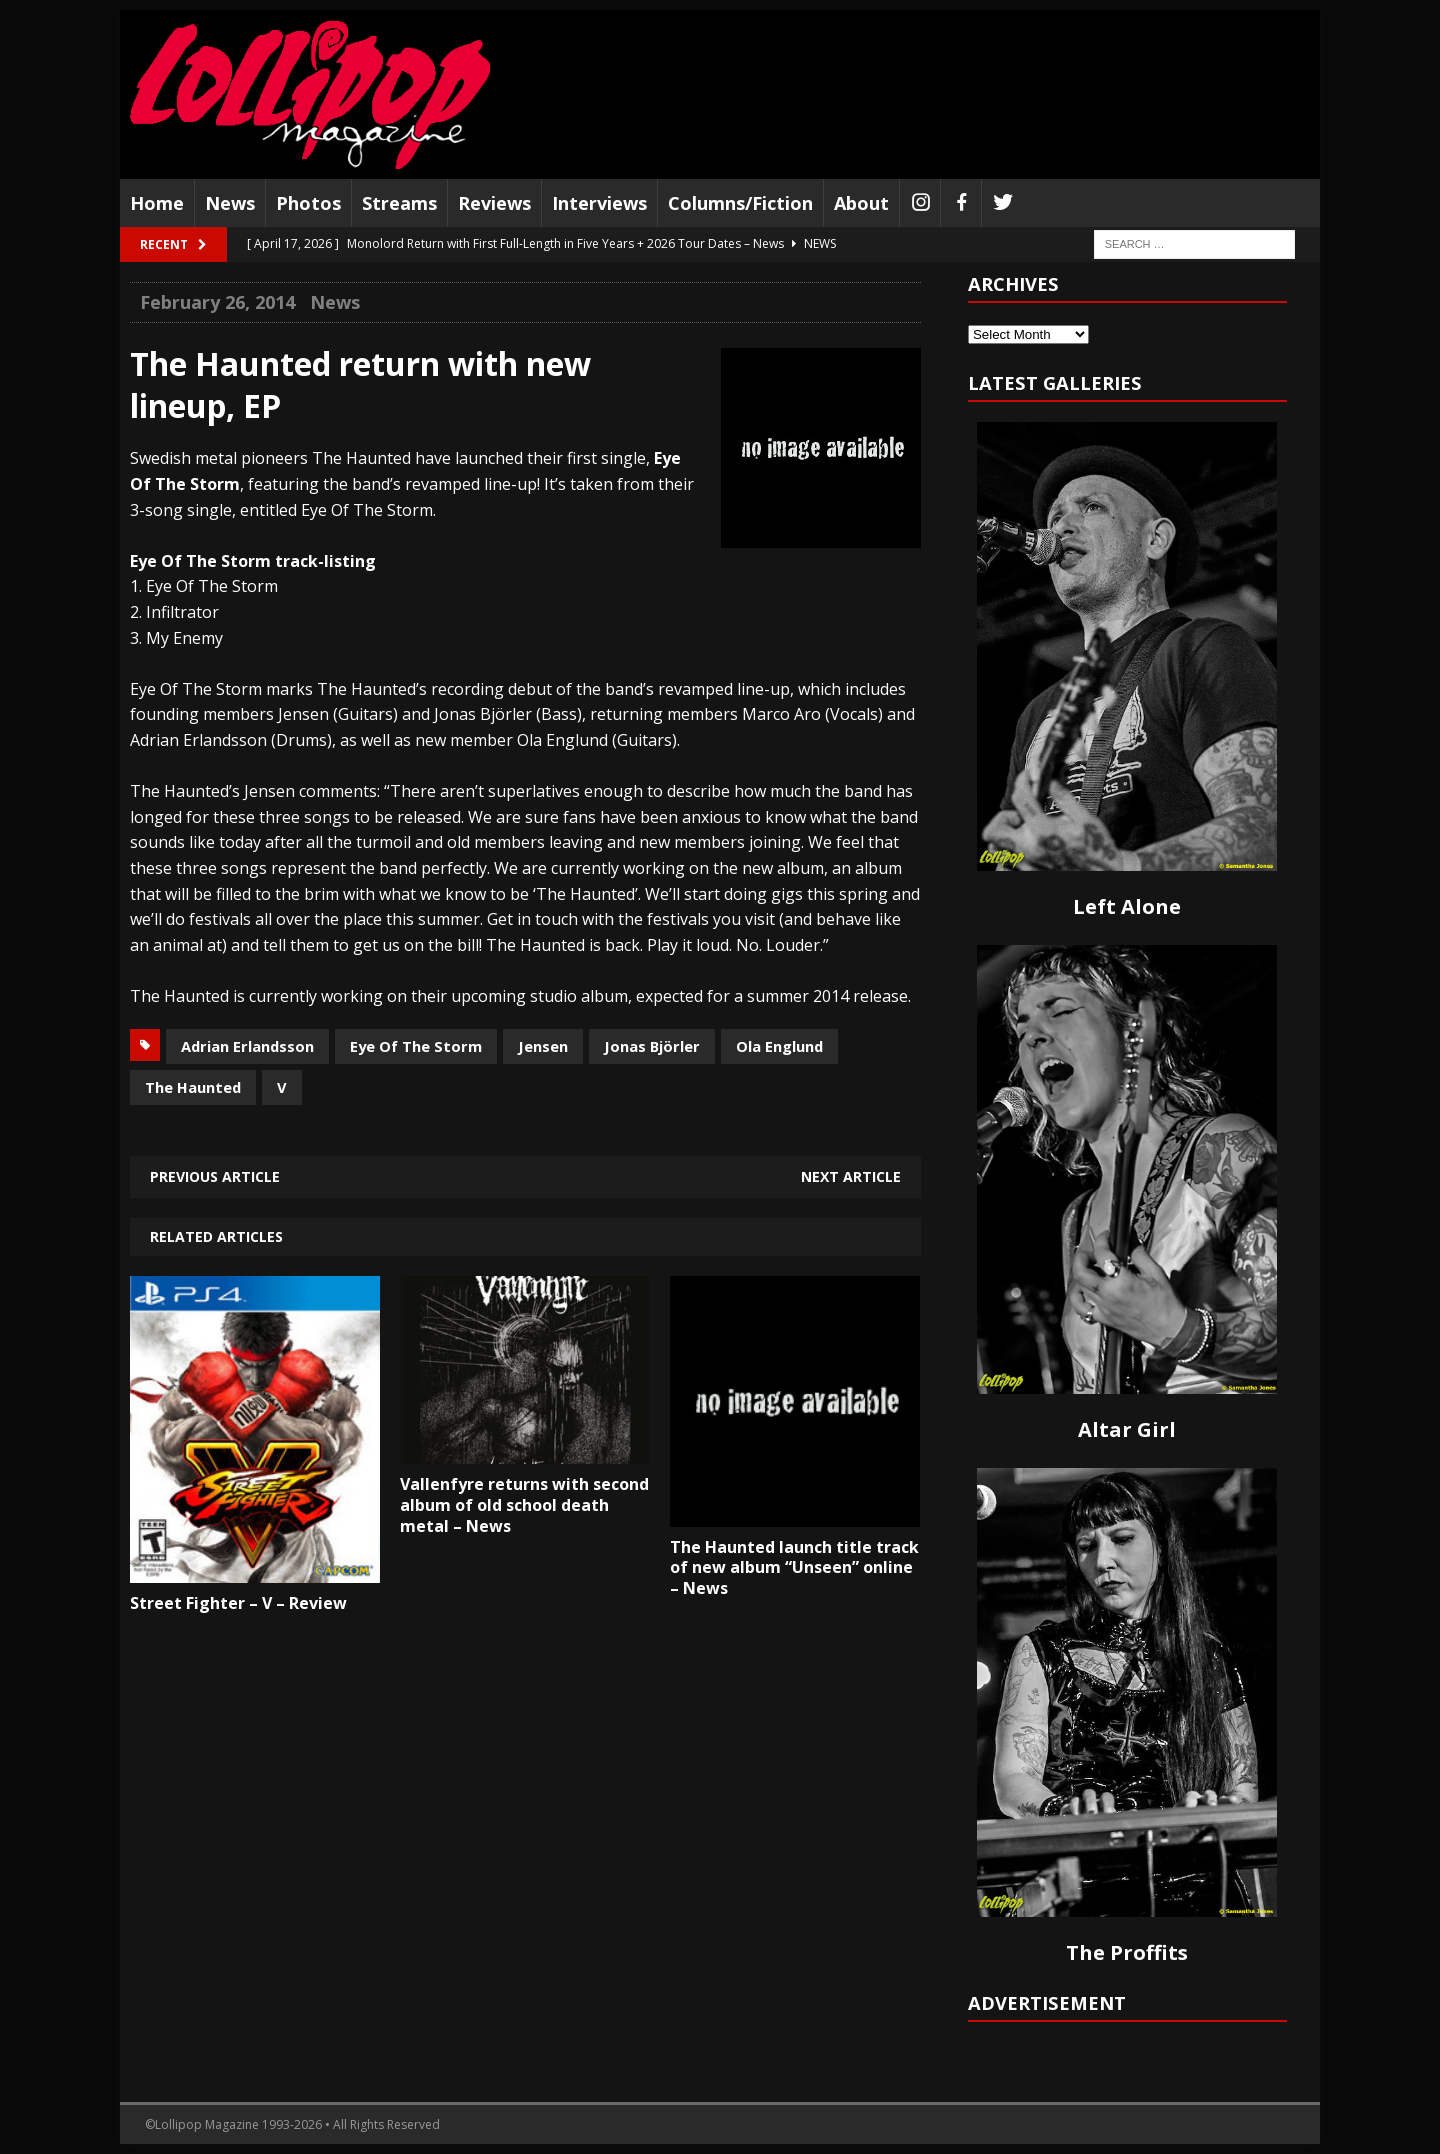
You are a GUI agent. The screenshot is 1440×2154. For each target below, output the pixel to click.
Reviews (494, 203)
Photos (308, 203)
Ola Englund (779, 1046)
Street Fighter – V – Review (238, 1603)
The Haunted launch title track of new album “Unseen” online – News (794, 1568)
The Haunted (193, 1087)
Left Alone (1127, 906)
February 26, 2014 (217, 302)
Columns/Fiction (740, 203)
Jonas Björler (652, 1046)
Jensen (543, 1046)
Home (157, 203)
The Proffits (1127, 1952)
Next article (851, 1176)
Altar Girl (1127, 1429)
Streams (399, 203)
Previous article (215, 1176)
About (861, 203)
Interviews (599, 203)
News (230, 203)
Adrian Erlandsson (247, 1046)
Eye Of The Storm (416, 1046)
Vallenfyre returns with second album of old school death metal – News (524, 1505)
